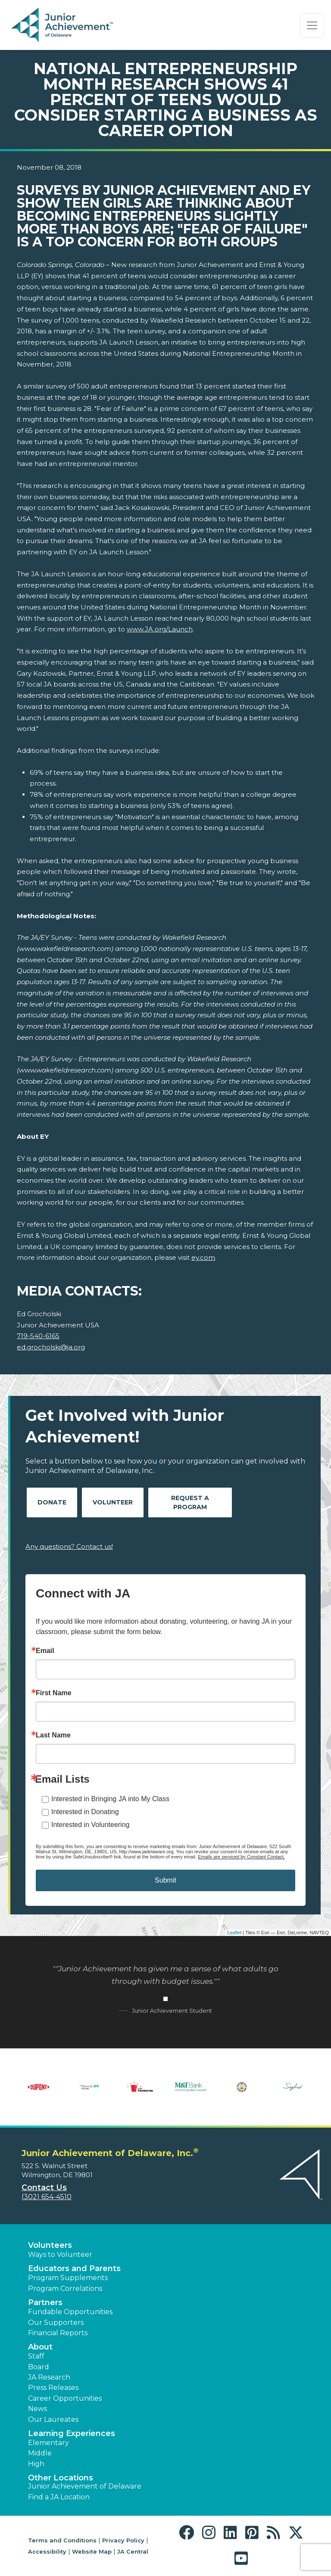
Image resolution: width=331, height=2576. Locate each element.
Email (45, 1650)
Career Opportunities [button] (65, 2398)
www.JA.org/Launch (160, 629)
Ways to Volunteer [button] (60, 2254)
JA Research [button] (49, 2377)
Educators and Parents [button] (74, 2268)
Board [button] (38, 2367)
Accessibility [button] (47, 2551)
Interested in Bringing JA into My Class (110, 1798)
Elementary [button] (48, 2443)
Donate (51, 1502)
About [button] (40, 2347)
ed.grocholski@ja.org (51, 1347)
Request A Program (190, 1502)
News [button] (37, 2409)
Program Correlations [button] (65, 2288)
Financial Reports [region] (57, 2333)
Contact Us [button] (44, 2187)
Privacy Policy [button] (123, 2540)
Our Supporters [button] (56, 2322)
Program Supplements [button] (68, 2278)
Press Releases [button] (53, 2387)
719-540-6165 (38, 1336)
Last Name (53, 1735)
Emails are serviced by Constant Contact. (241, 1856)
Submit (165, 1880)
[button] (188, 2532)
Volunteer (113, 1502)
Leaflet (234, 1932)
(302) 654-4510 (47, 2197)
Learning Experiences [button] (71, 2433)
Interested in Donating (85, 1811)
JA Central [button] (132, 2551)
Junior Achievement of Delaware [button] (84, 2486)
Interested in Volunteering (90, 1824)
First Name (54, 1693)
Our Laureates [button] (53, 2419)
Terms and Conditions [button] (62, 2540)
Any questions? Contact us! (69, 1546)
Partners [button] (45, 2302)
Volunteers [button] (50, 2245)
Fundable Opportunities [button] (70, 2312)
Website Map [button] (92, 2551)
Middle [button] (40, 2453)
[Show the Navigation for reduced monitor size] (312, 25)
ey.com (203, 1257)
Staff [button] (36, 2356)
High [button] (36, 2464)
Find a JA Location (59, 2497)
